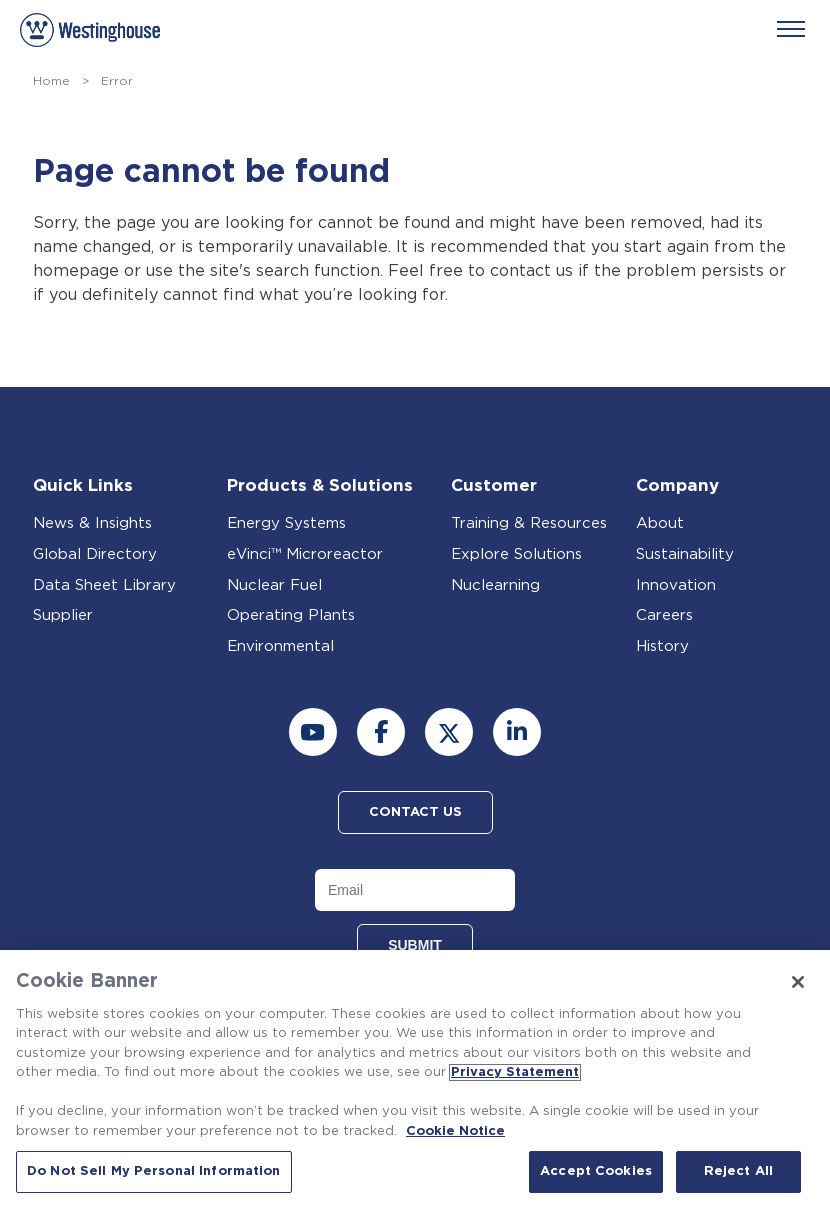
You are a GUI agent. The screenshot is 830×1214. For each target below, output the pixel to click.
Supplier (63, 615)
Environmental (280, 646)
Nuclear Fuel (274, 585)
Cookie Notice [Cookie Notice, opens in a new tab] (455, 1131)
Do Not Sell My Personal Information (154, 1171)
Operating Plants (291, 615)
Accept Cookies (596, 1171)
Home (51, 81)
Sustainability (685, 554)
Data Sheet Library (104, 585)
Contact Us (415, 812)
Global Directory (95, 554)
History (662, 646)
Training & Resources (529, 523)
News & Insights (92, 523)
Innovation (676, 585)
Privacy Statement (515, 1072)
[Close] (798, 982)
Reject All (738, 1171)
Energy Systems (286, 523)
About (660, 523)
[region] (415, 1082)
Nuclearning (495, 585)
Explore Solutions (516, 554)
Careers (664, 615)
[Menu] (791, 29)
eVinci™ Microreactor (305, 554)
